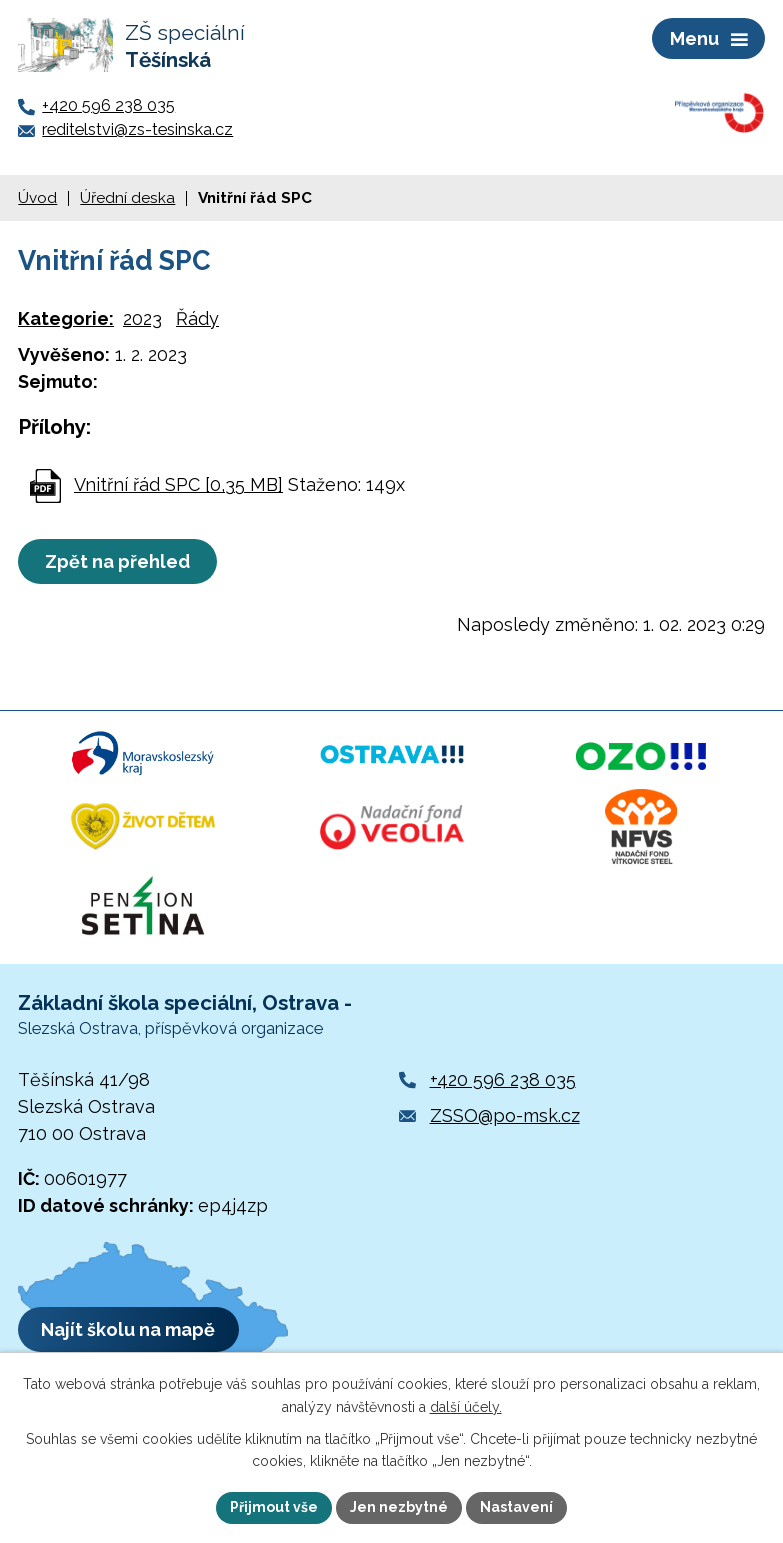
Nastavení (516, 1507)
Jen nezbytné (399, 1507)
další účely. (466, 1407)
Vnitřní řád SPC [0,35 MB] (178, 484)
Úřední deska (127, 198)
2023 (142, 318)
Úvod (37, 198)
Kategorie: (66, 318)
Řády (197, 318)
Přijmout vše (274, 1507)
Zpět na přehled (117, 561)
